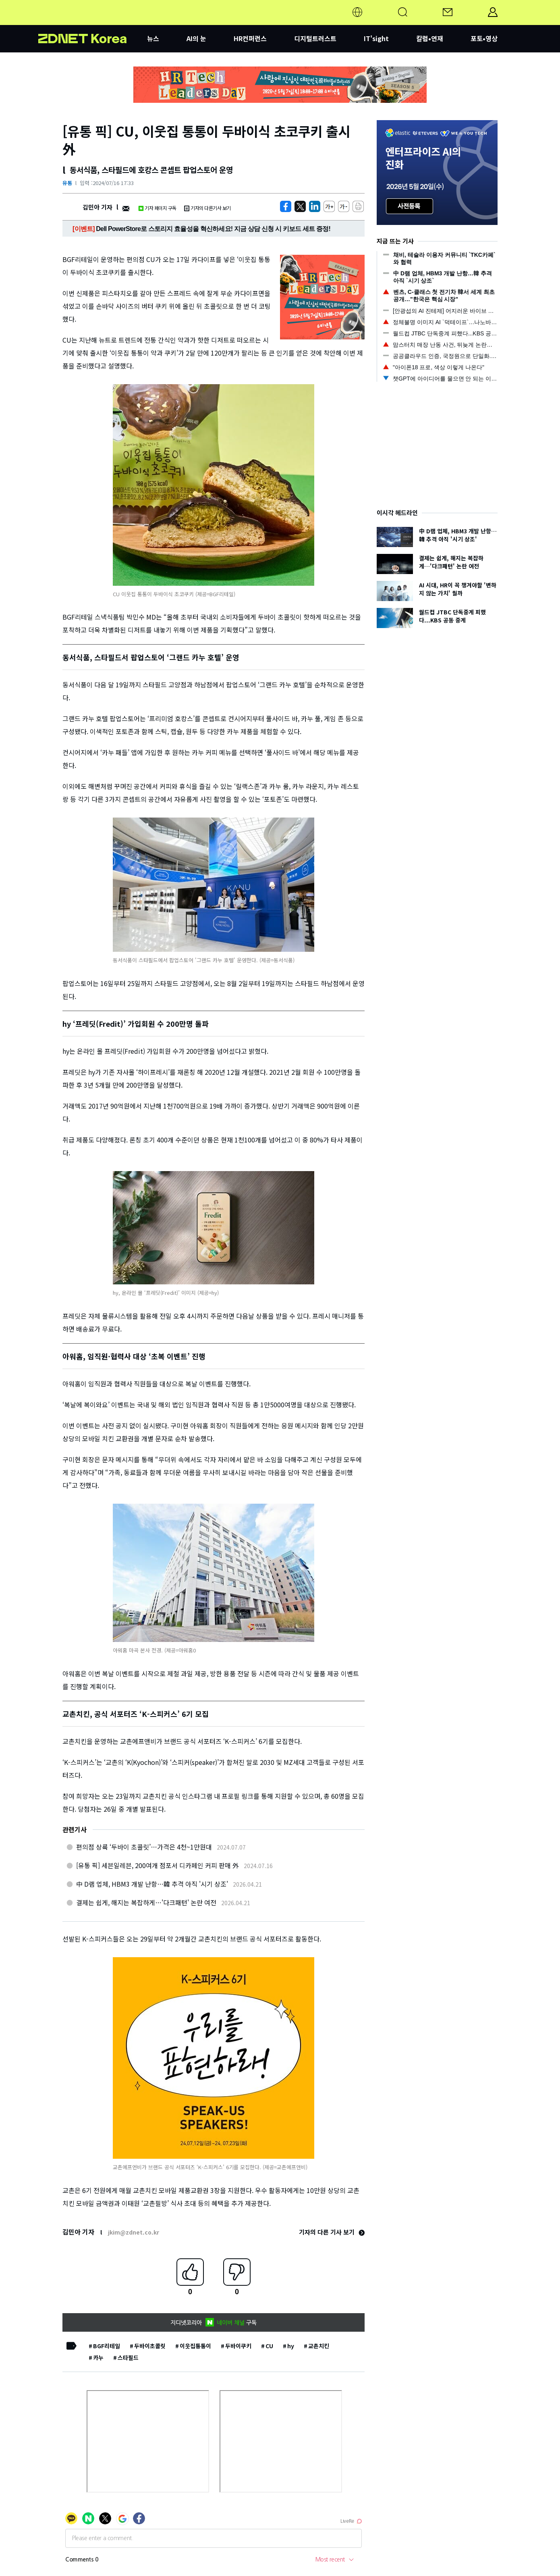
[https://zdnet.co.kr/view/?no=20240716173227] (285, 206)
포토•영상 (484, 38)
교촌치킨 (318, 2346)
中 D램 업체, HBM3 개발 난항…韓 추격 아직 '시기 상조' (152, 1884)
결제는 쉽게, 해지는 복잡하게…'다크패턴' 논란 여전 (146, 1902)
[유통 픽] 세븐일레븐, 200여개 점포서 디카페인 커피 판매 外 (157, 1865)
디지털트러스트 (315, 38)
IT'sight (376, 38)
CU (269, 2346)
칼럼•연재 (429, 38)
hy (290, 2346)
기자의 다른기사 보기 (207, 207)
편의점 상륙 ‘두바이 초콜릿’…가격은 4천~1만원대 (144, 1847)
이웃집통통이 (195, 2346)
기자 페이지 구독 (157, 207)
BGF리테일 (106, 2346)
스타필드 (128, 2357)
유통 (67, 183)
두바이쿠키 (238, 2346)
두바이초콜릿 (150, 2346)
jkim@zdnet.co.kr (133, 2232)
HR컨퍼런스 (250, 38)
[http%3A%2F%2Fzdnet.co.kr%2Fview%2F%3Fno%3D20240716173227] (314, 206)
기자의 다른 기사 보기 (332, 2232)
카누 (98, 2357)
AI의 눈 (196, 38)
